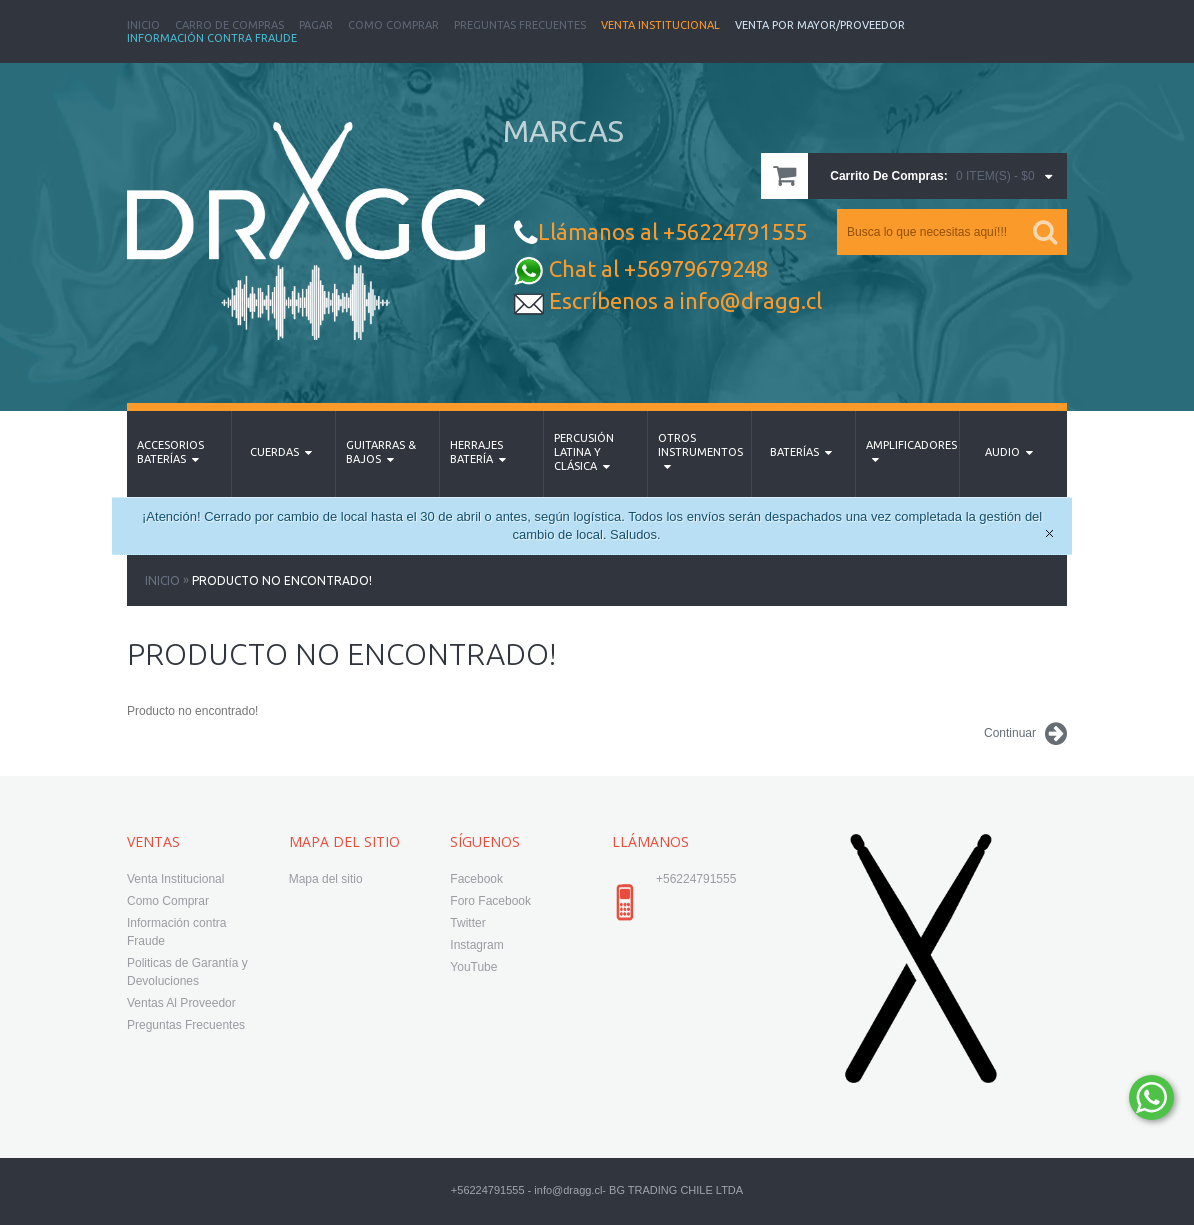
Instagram (476, 945)
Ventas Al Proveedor (181, 1003)
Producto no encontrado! (282, 580)
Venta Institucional (660, 25)
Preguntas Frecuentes (520, 25)
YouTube (473, 967)
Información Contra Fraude (212, 38)
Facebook (476, 879)
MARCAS (563, 131)
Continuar (1025, 734)
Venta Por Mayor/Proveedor (820, 25)
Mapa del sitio (326, 879)
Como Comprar (393, 25)
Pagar (316, 25)
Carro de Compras (229, 25)
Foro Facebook (490, 901)
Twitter (467, 923)
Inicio (143, 25)
